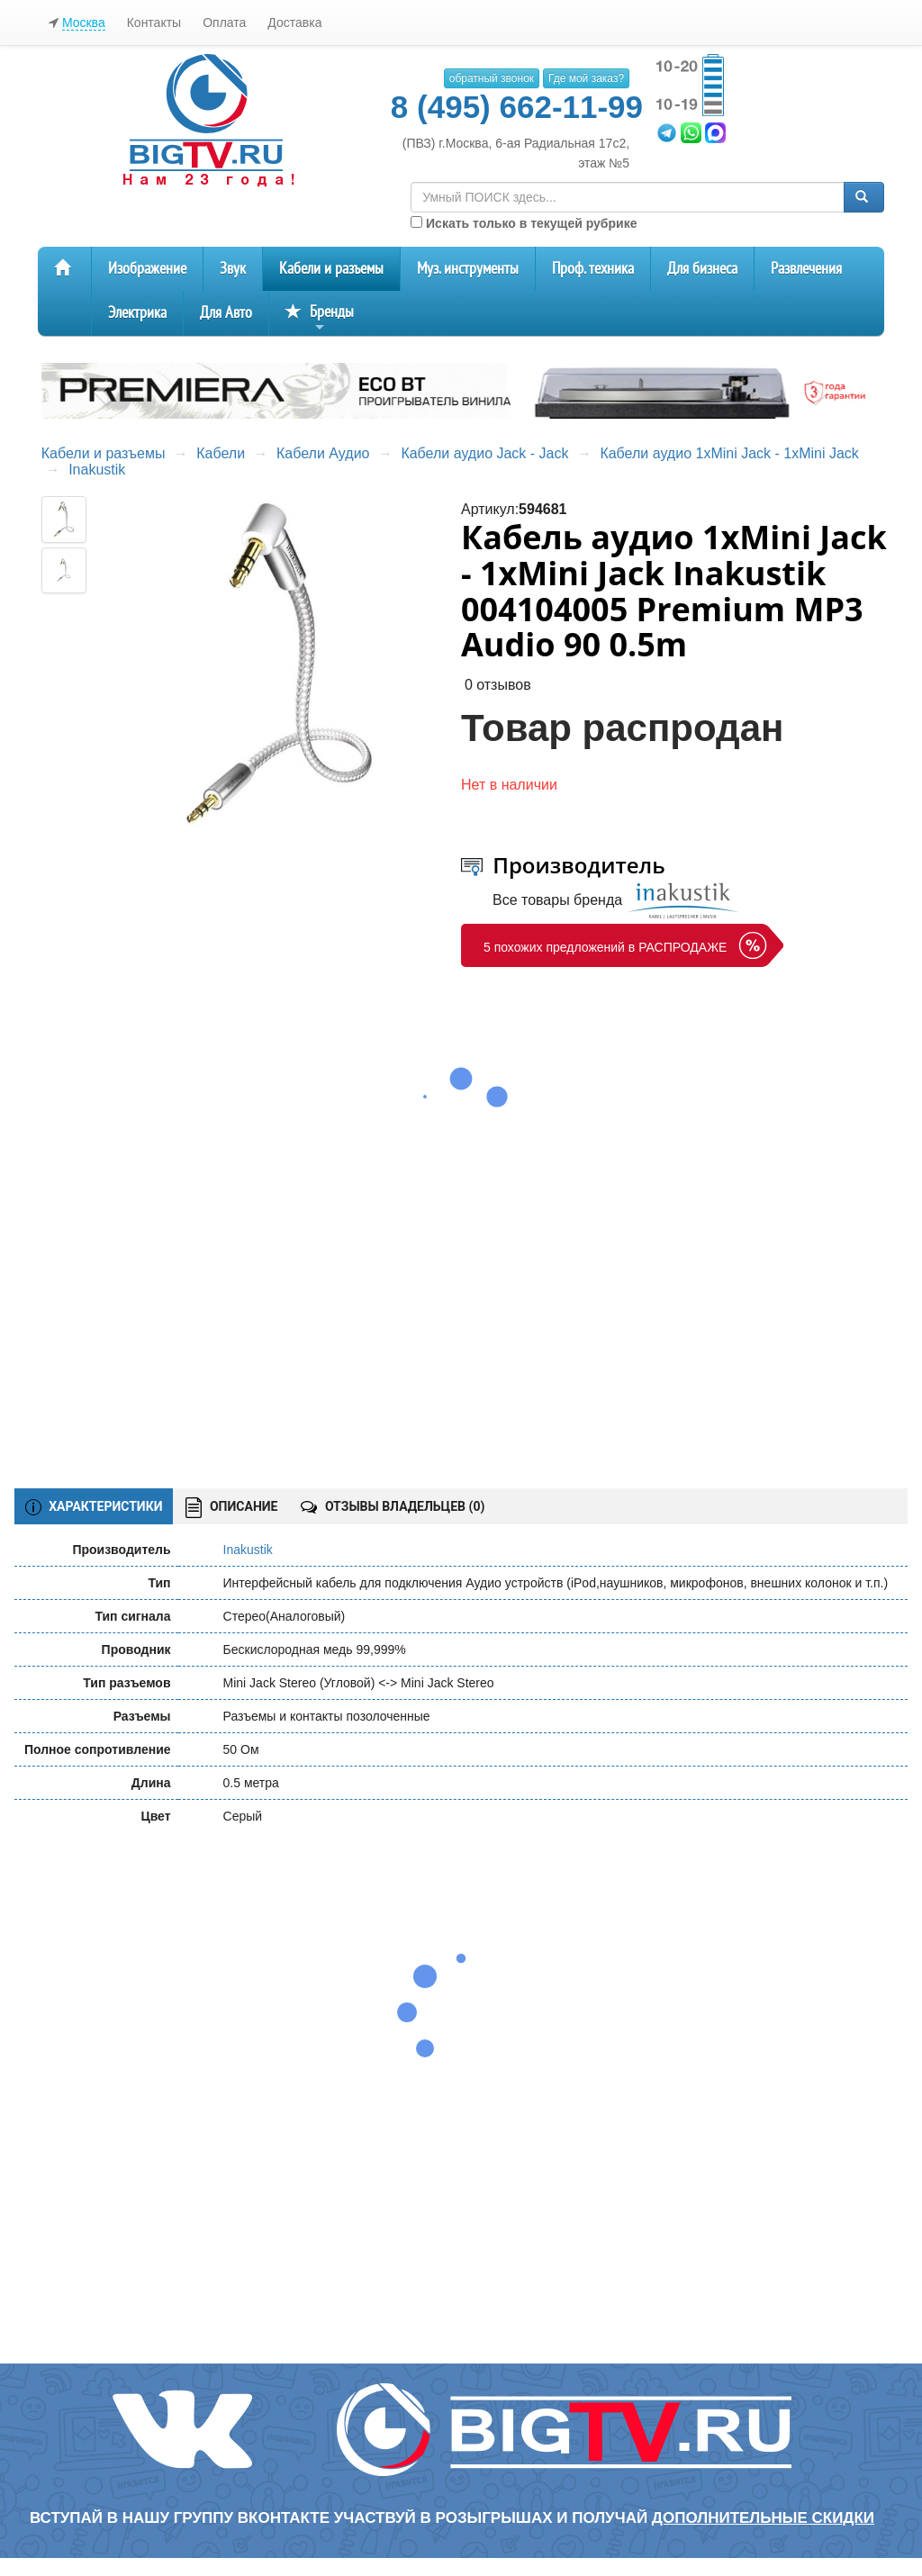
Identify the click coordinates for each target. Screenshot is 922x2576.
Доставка (294, 22)
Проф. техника (593, 268)
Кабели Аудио (322, 453)
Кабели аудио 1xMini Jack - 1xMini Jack (729, 453)
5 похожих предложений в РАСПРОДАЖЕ (605, 947)
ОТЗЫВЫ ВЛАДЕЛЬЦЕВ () (392, 1506)
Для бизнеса (702, 268)
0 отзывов (498, 684)
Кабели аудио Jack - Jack (484, 453)
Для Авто (226, 312)
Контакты (154, 22)
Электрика (137, 312)
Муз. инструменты (468, 268)
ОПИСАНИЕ (231, 1507)
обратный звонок (491, 78)
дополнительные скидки (763, 2517)
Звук (233, 268)
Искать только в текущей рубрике (524, 223)
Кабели (220, 453)
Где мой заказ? (586, 78)
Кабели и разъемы (331, 268)
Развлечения (806, 268)
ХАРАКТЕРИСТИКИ (94, 1507)
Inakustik (96, 469)
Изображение (147, 268)
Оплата (224, 22)
